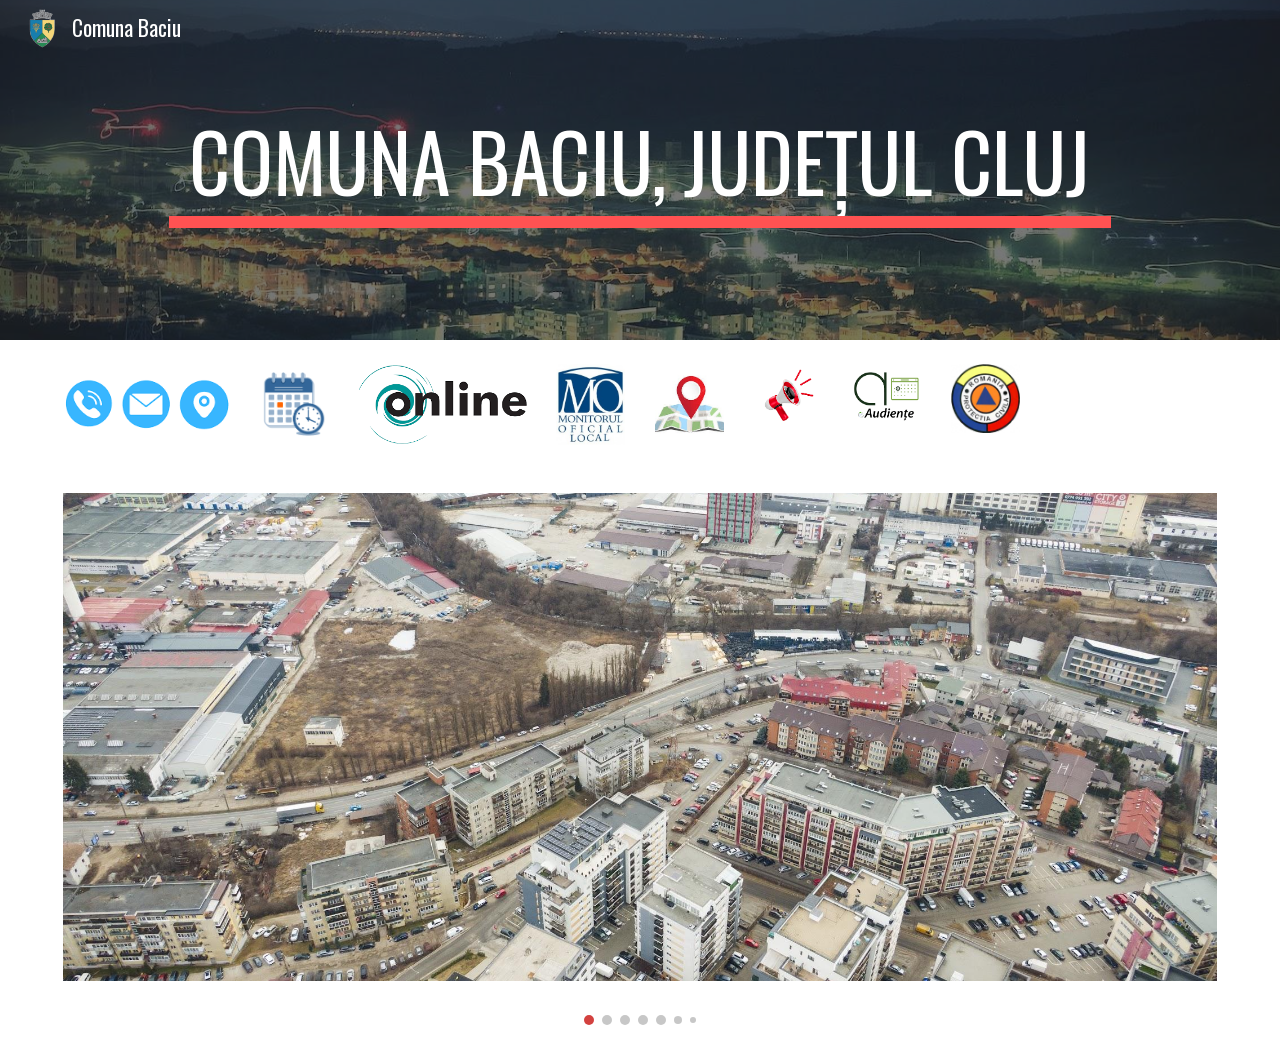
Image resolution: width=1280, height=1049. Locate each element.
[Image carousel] (640, 759)
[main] (639, 170)
